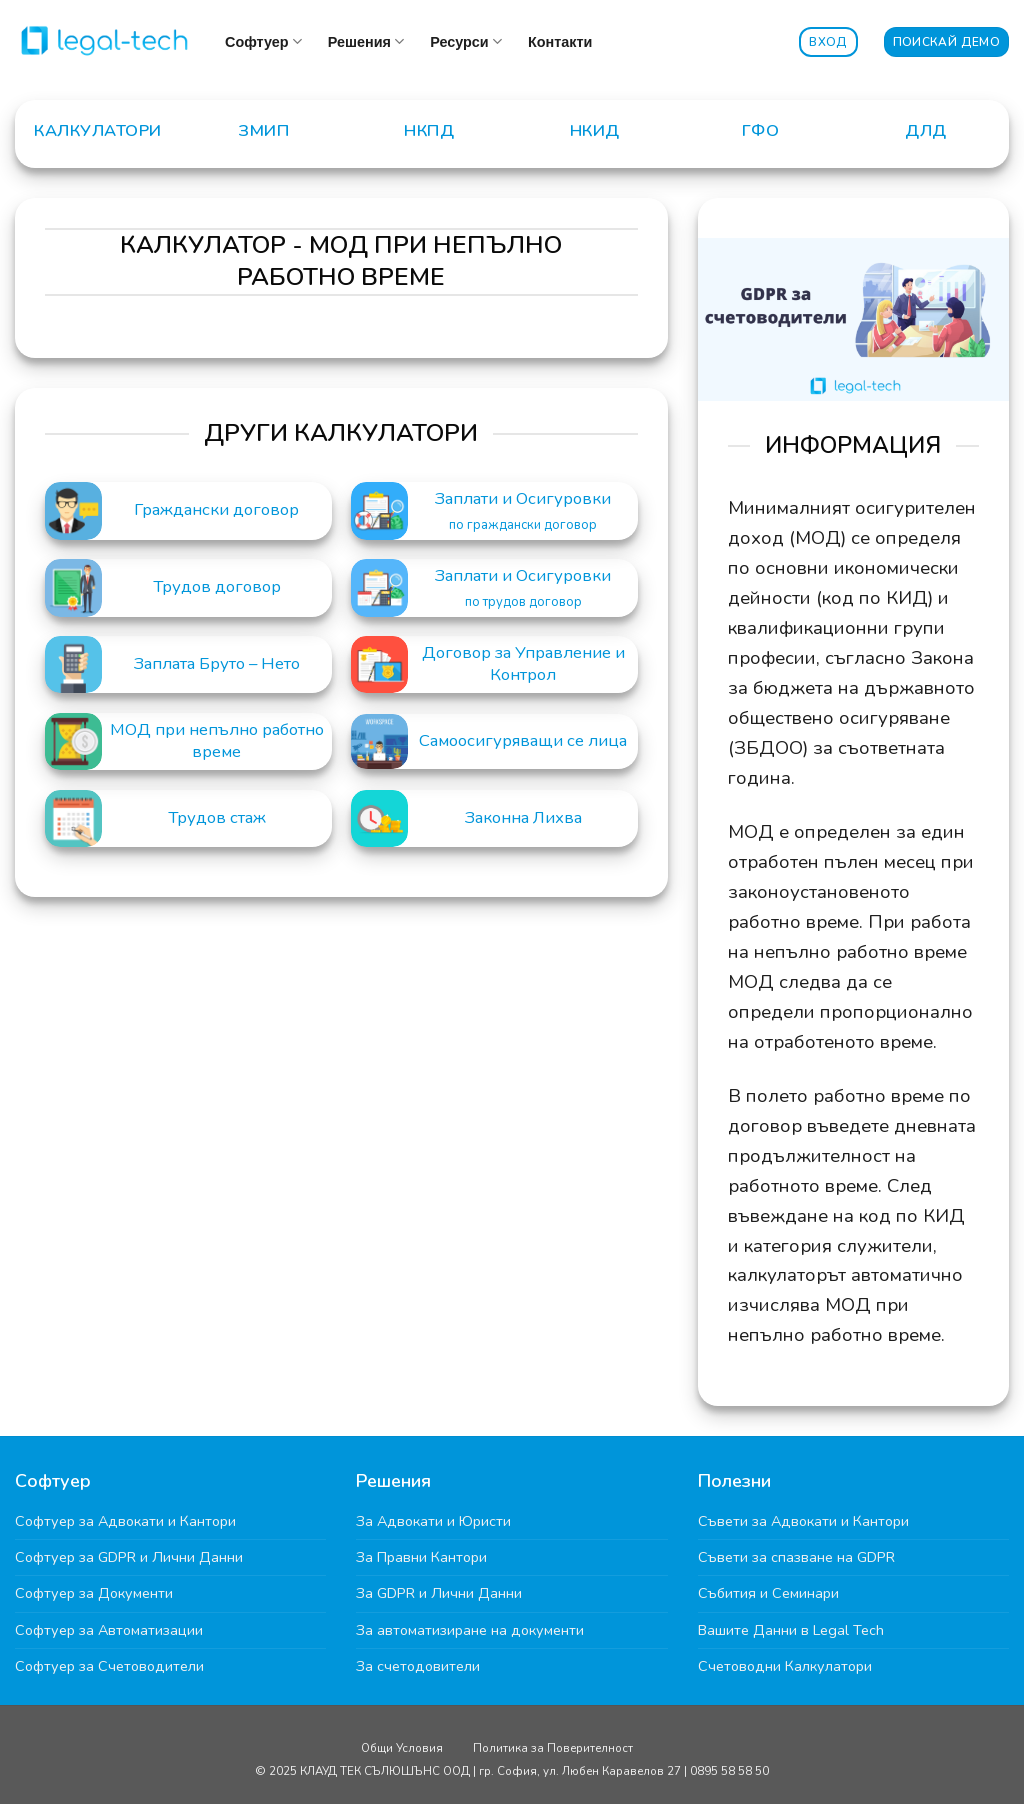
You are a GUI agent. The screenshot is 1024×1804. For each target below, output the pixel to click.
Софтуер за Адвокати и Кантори (125, 1521)
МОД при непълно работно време (217, 741)
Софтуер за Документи (94, 1593)
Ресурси (466, 41)
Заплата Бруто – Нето (217, 664)
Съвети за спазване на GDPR (796, 1557)
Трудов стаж (217, 818)
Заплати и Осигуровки (523, 499)
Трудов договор (217, 587)
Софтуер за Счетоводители (109, 1666)
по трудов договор (523, 602)
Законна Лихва (523, 818)
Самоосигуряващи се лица (523, 741)
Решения (366, 41)
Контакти (560, 42)
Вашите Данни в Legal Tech (791, 1630)
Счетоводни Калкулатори (785, 1666)
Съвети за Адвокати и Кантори (803, 1521)
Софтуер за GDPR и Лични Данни (129, 1557)
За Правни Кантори (421, 1557)
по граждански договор (523, 525)
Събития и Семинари (768, 1593)
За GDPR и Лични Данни (439, 1593)
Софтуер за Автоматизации (109, 1630)
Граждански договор (216, 510)
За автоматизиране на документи (470, 1630)
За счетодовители (418, 1666)
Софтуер (263, 41)
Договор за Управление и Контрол (523, 664)
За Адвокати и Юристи (433, 1521)
